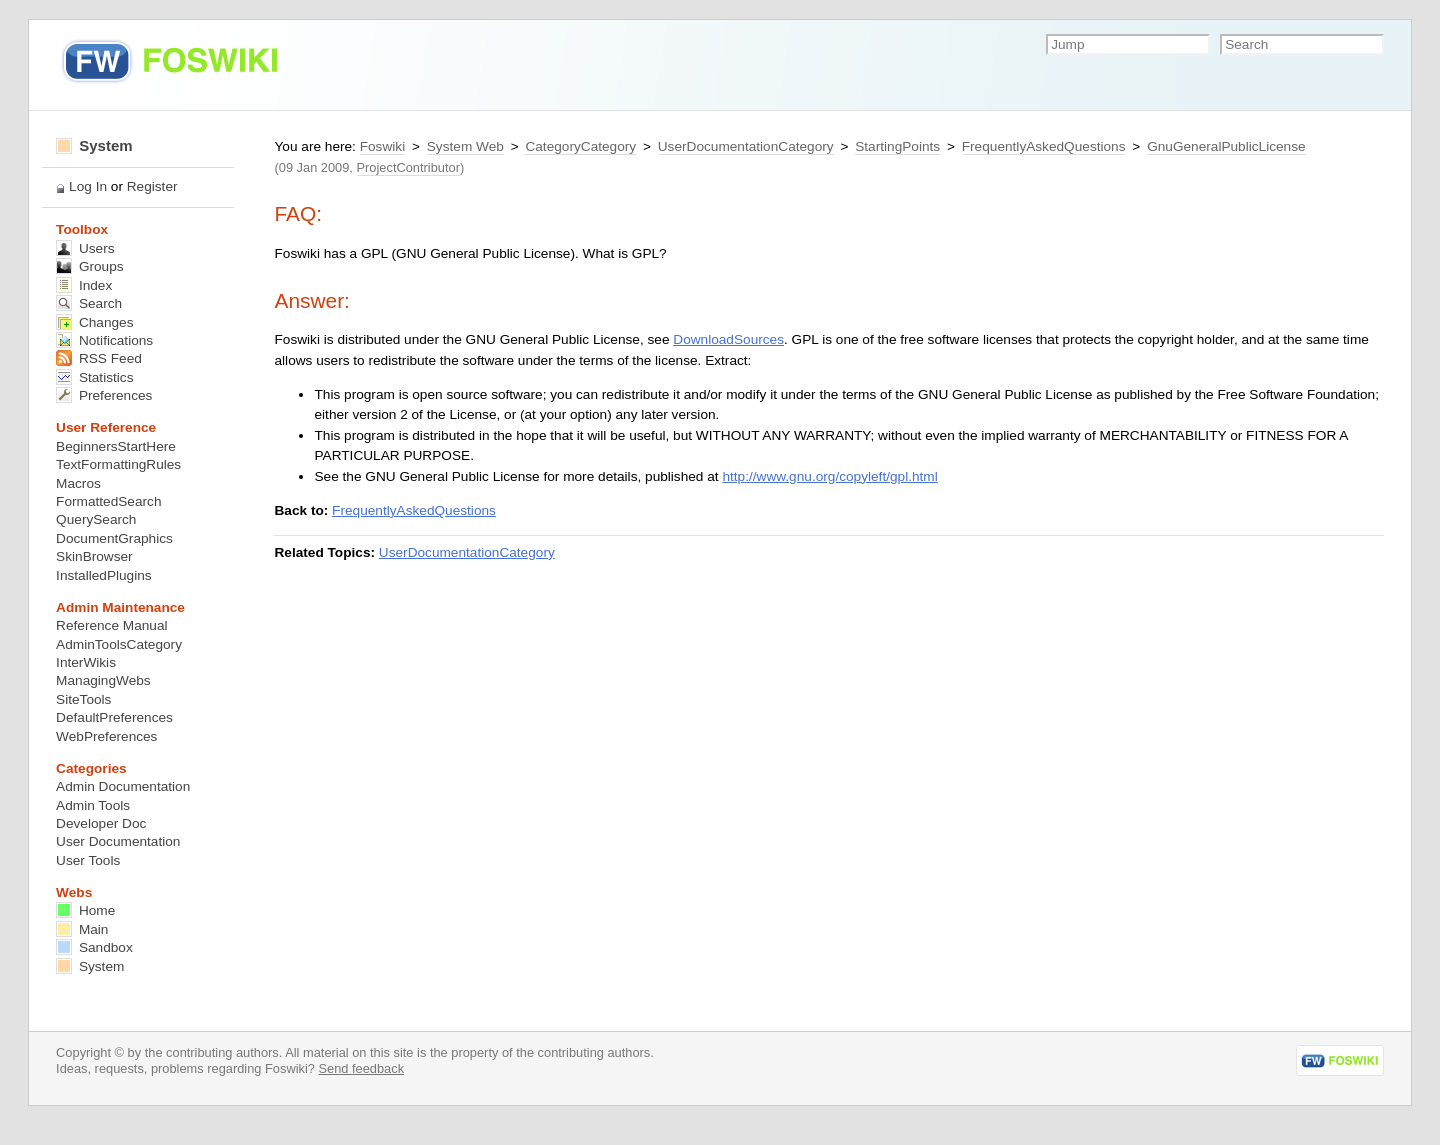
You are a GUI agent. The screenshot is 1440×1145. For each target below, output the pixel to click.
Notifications (104, 340)
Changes (94, 322)
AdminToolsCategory (119, 644)
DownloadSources (728, 339)
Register (152, 186)
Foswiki (382, 146)
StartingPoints (897, 146)
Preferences (104, 395)
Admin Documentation (123, 786)
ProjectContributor (408, 167)
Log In (88, 186)
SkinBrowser (94, 556)
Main (82, 929)
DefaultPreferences (114, 717)
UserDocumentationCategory (746, 146)
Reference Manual (111, 625)
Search (89, 303)
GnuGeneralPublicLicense (1226, 146)
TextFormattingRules (118, 464)
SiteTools (83, 699)
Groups (90, 266)
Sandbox (94, 947)
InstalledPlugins (104, 575)
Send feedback (361, 1068)
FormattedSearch (108, 501)
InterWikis (86, 662)
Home (85, 910)
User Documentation (118, 841)
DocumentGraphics (114, 538)
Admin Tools (93, 805)
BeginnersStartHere (116, 446)
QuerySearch (96, 519)
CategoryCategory (580, 146)
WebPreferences (106, 736)
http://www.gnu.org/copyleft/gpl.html (829, 476)
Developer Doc (101, 823)
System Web (465, 146)
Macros (78, 483)
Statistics (94, 377)
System (94, 145)
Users (85, 248)
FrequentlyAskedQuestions (1044, 146)
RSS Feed (99, 358)
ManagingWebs (103, 680)
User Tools (88, 860)
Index (84, 285)
